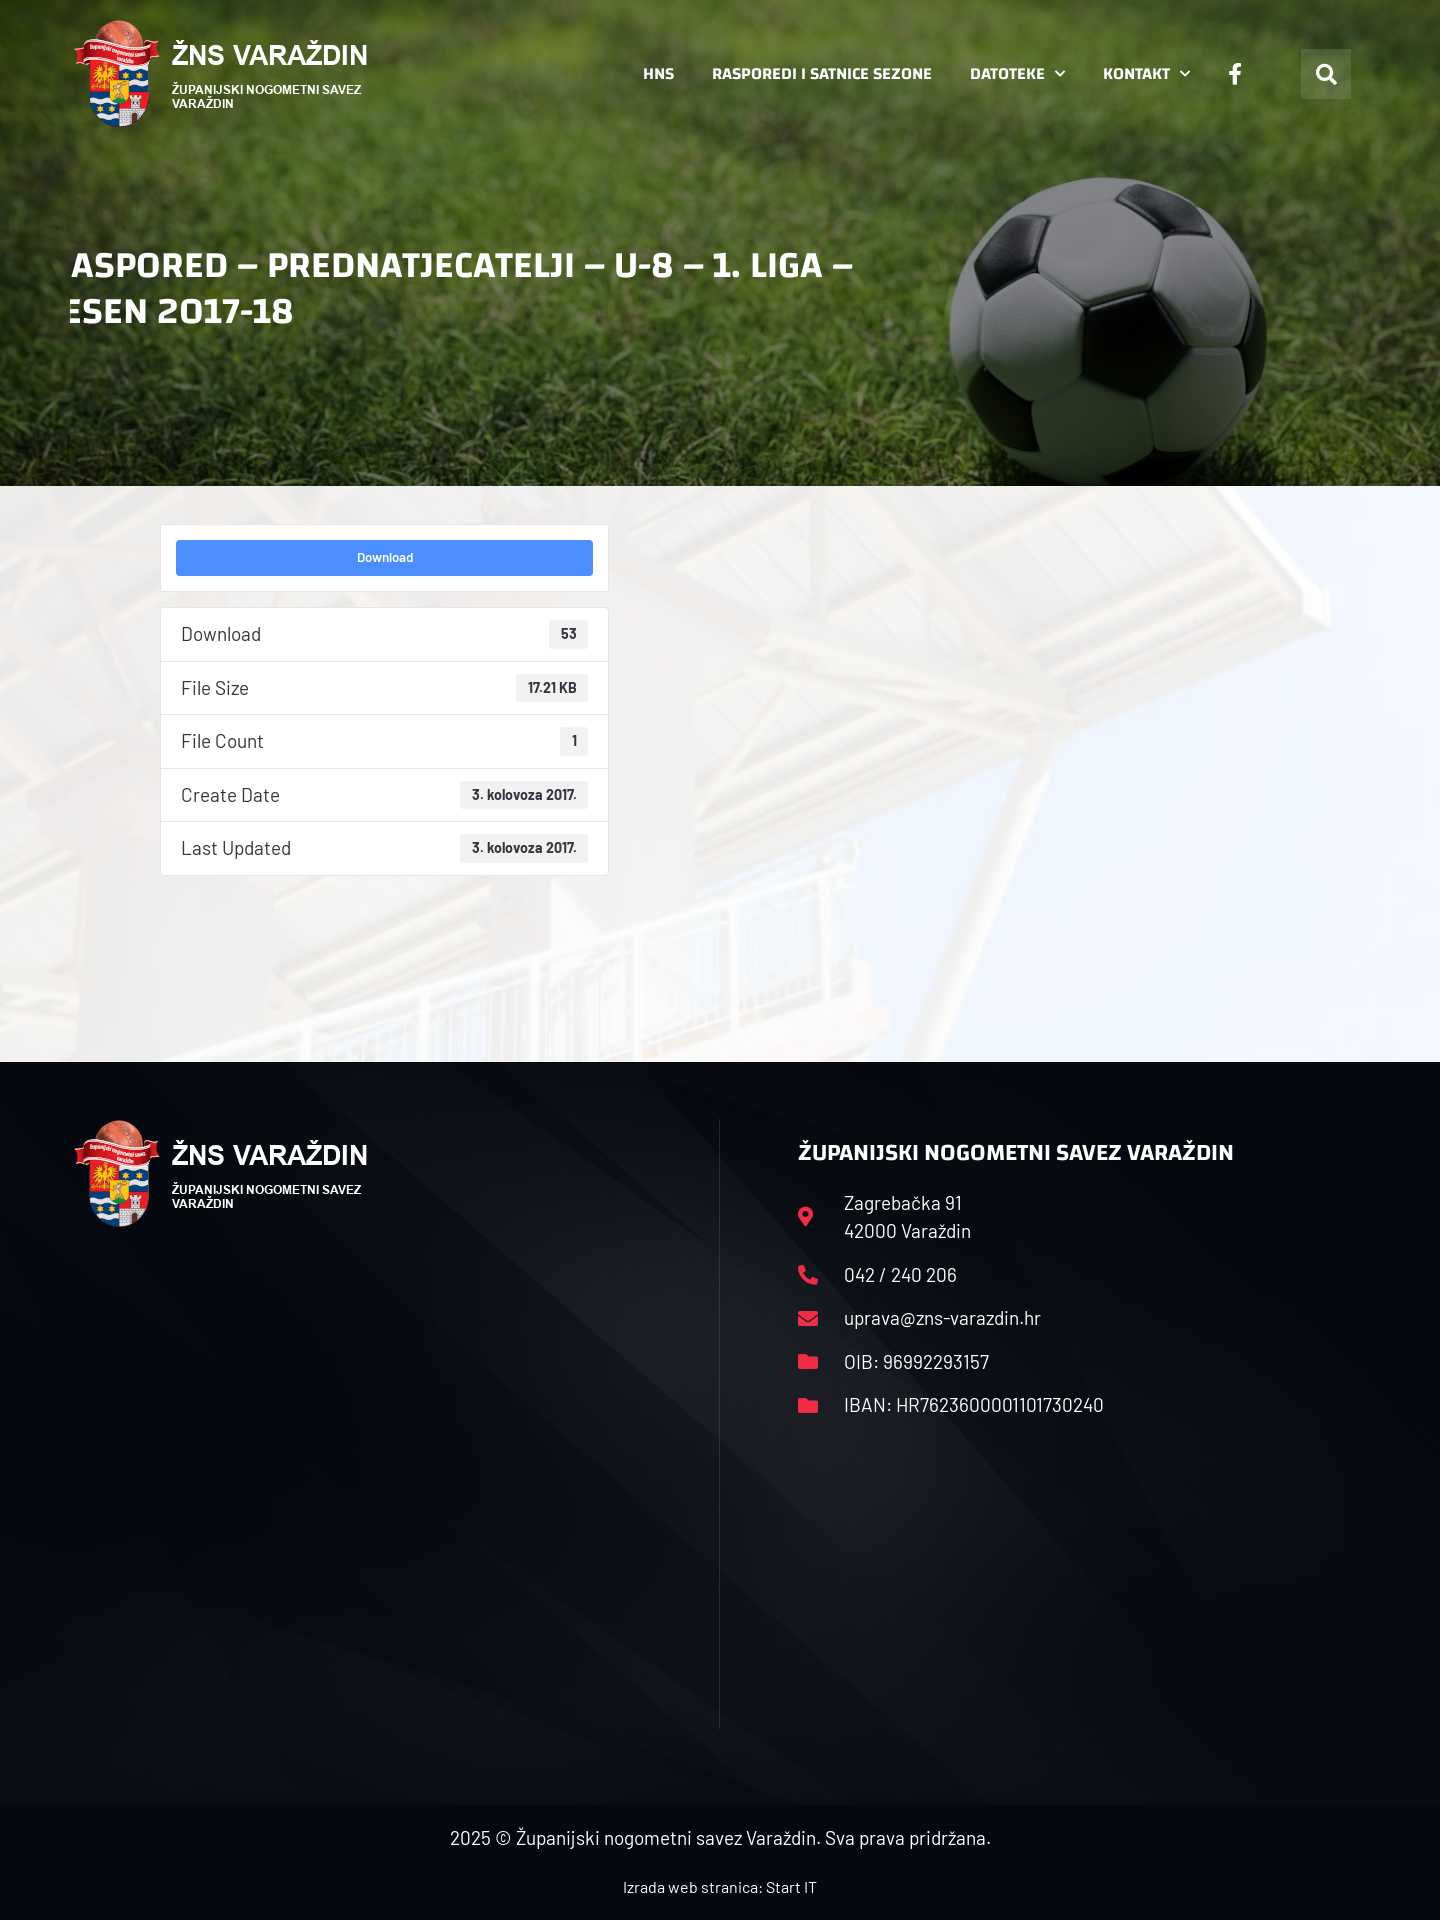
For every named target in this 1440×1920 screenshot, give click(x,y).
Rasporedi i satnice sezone (822, 73)
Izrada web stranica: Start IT (720, 1886)
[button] (1326, 74)
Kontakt (1146, 74)
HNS (658, 73)
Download (385, 557)
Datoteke (1017, 74)
